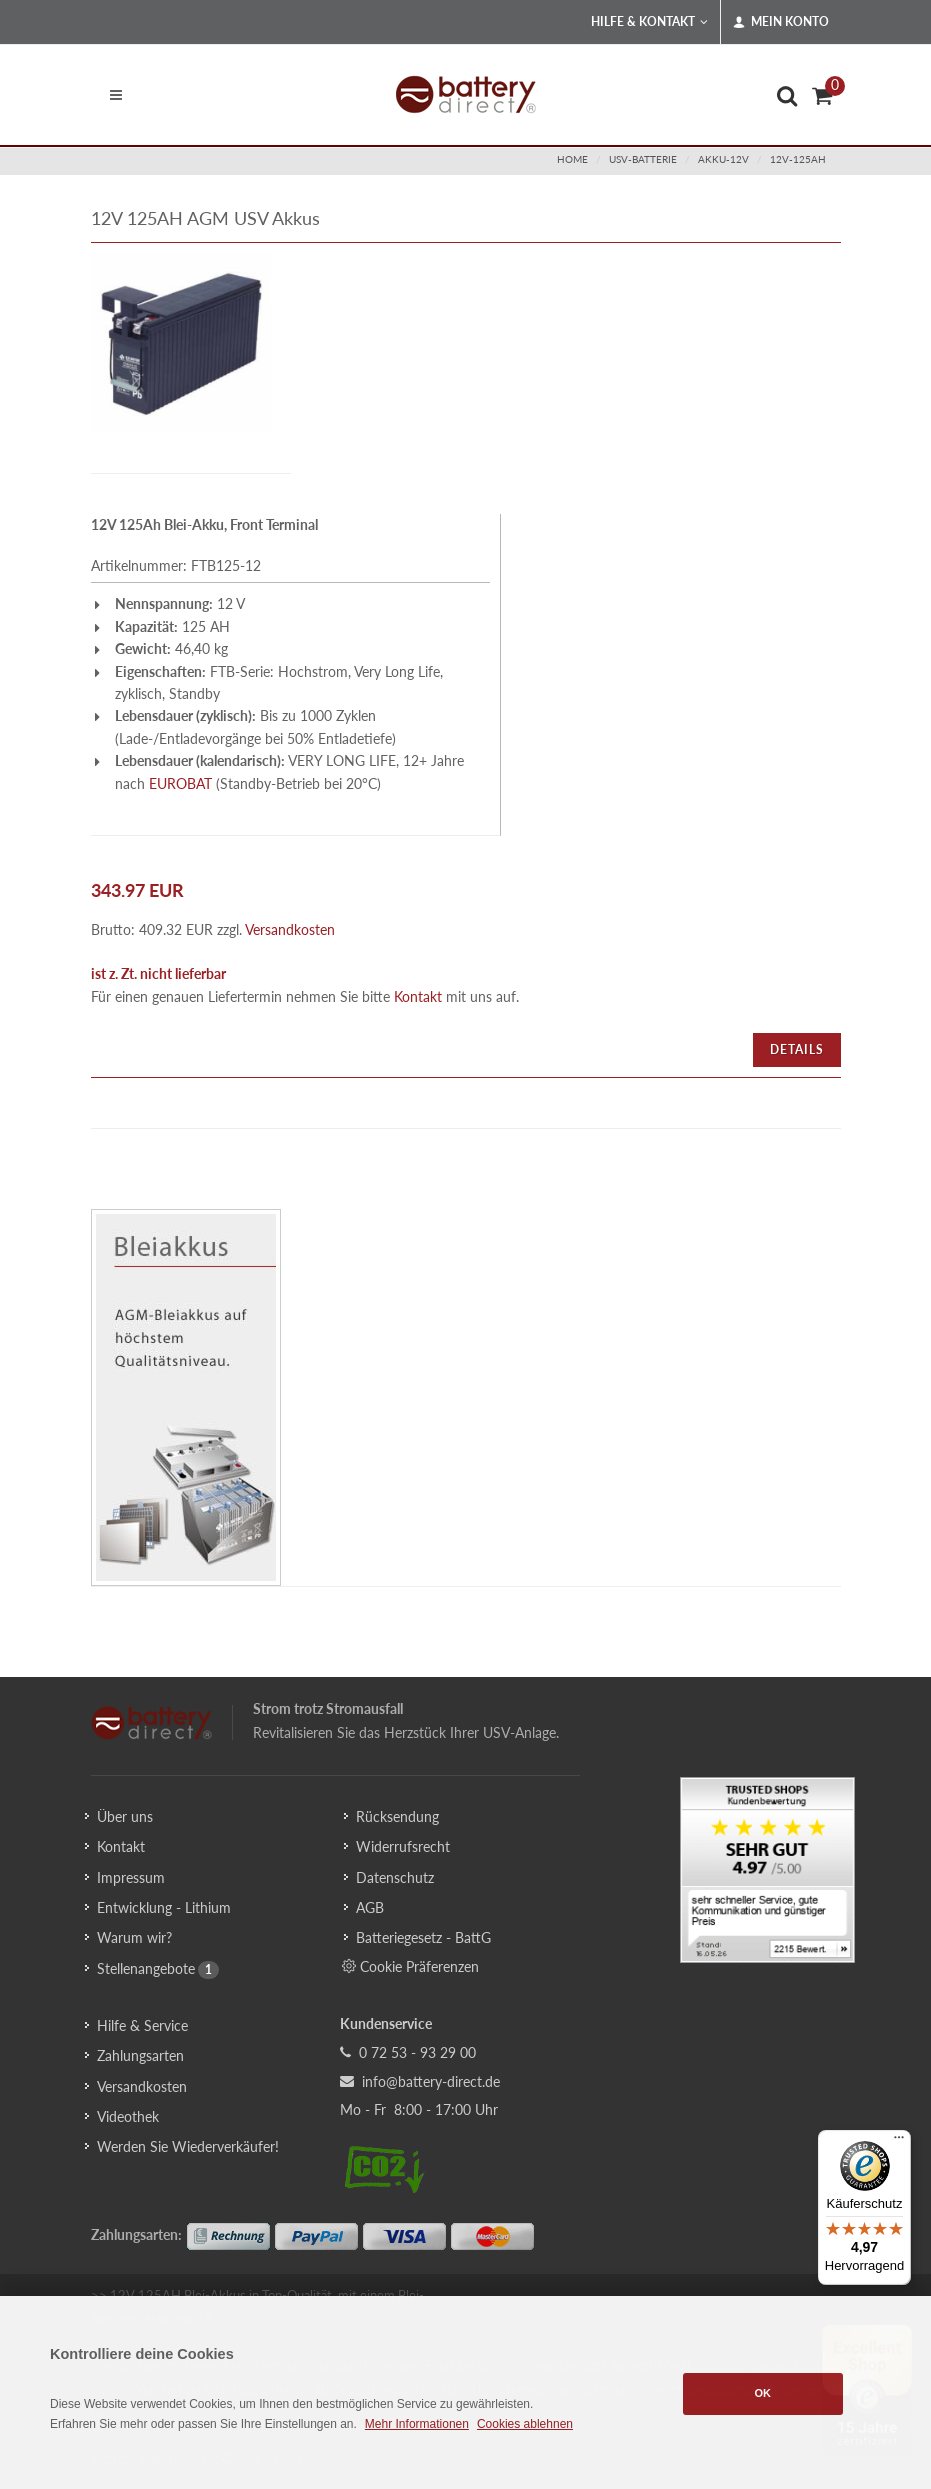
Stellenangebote (146, 1968)
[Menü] (899, 2142)
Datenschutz (395, 1877)
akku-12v (723, 159)
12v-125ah (798, 159)
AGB (370, 1907)
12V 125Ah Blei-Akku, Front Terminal (204, 524)
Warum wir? (134, 1937)
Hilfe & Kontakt (649, 22)
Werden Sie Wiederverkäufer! (188, 2146)
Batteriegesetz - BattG (423, 1937)
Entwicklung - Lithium (164, 1907)
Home (572, 159)
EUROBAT (180, 783)
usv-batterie (643, 159)
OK (763, 2393)
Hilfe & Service (142, 2025)
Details (797, 1049)
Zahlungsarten (140, 2055)
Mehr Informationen (417, 2424)
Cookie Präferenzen (410, 1966)
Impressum (131, 1877)
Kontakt (418, 996)
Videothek (128, 2116)
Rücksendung (397, 1816)
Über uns (125, 1816)
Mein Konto (781, 22)
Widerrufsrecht (403, 1846)
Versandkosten (290, 929)
